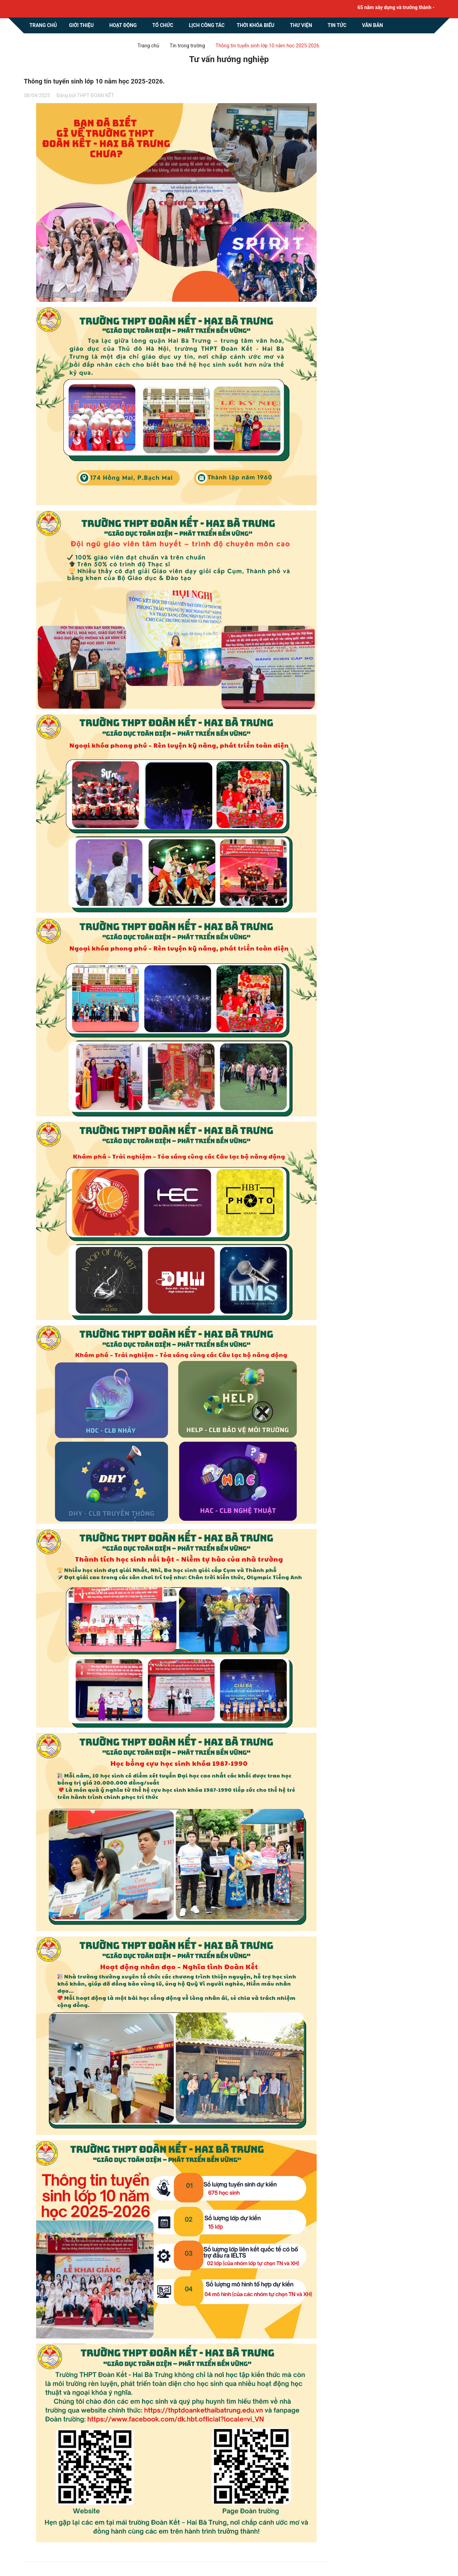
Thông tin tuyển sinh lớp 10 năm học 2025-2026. (94, 81)
